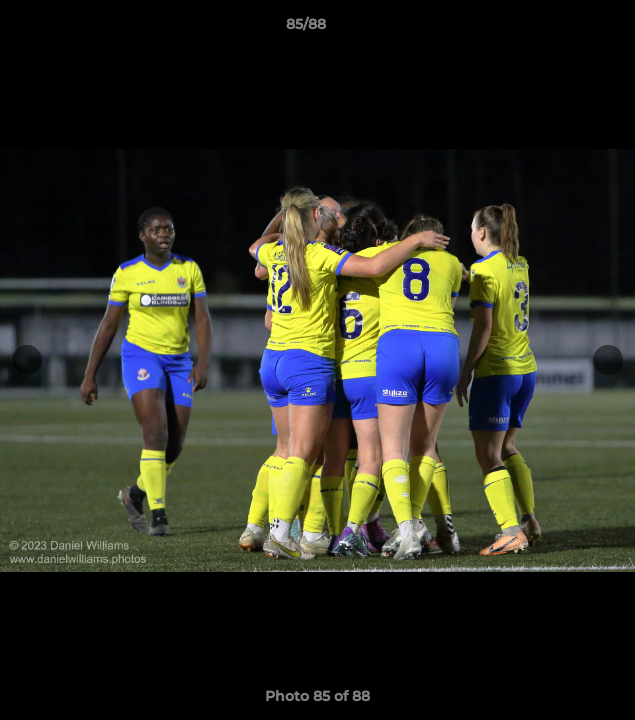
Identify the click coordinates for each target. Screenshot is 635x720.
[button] (563, 29)
